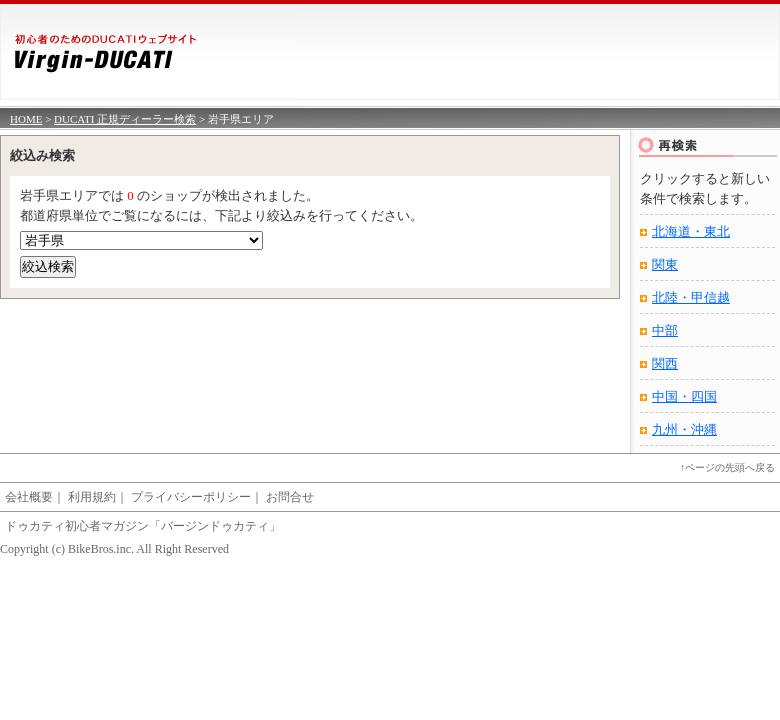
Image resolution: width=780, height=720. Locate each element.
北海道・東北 (691, 231)
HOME (26, 119)
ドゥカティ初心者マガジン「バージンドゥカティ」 (143, 526)
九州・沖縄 (684, 429)
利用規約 (92, 497)
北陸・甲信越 (691, 297)
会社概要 (29, 497)
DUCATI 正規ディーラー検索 (125, 119)
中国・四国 (684, 396)
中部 (665, 330)
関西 (665, 363)
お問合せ (290, 497)
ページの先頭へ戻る (730, 467)
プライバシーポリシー (191, 497)
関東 (665, 264)
